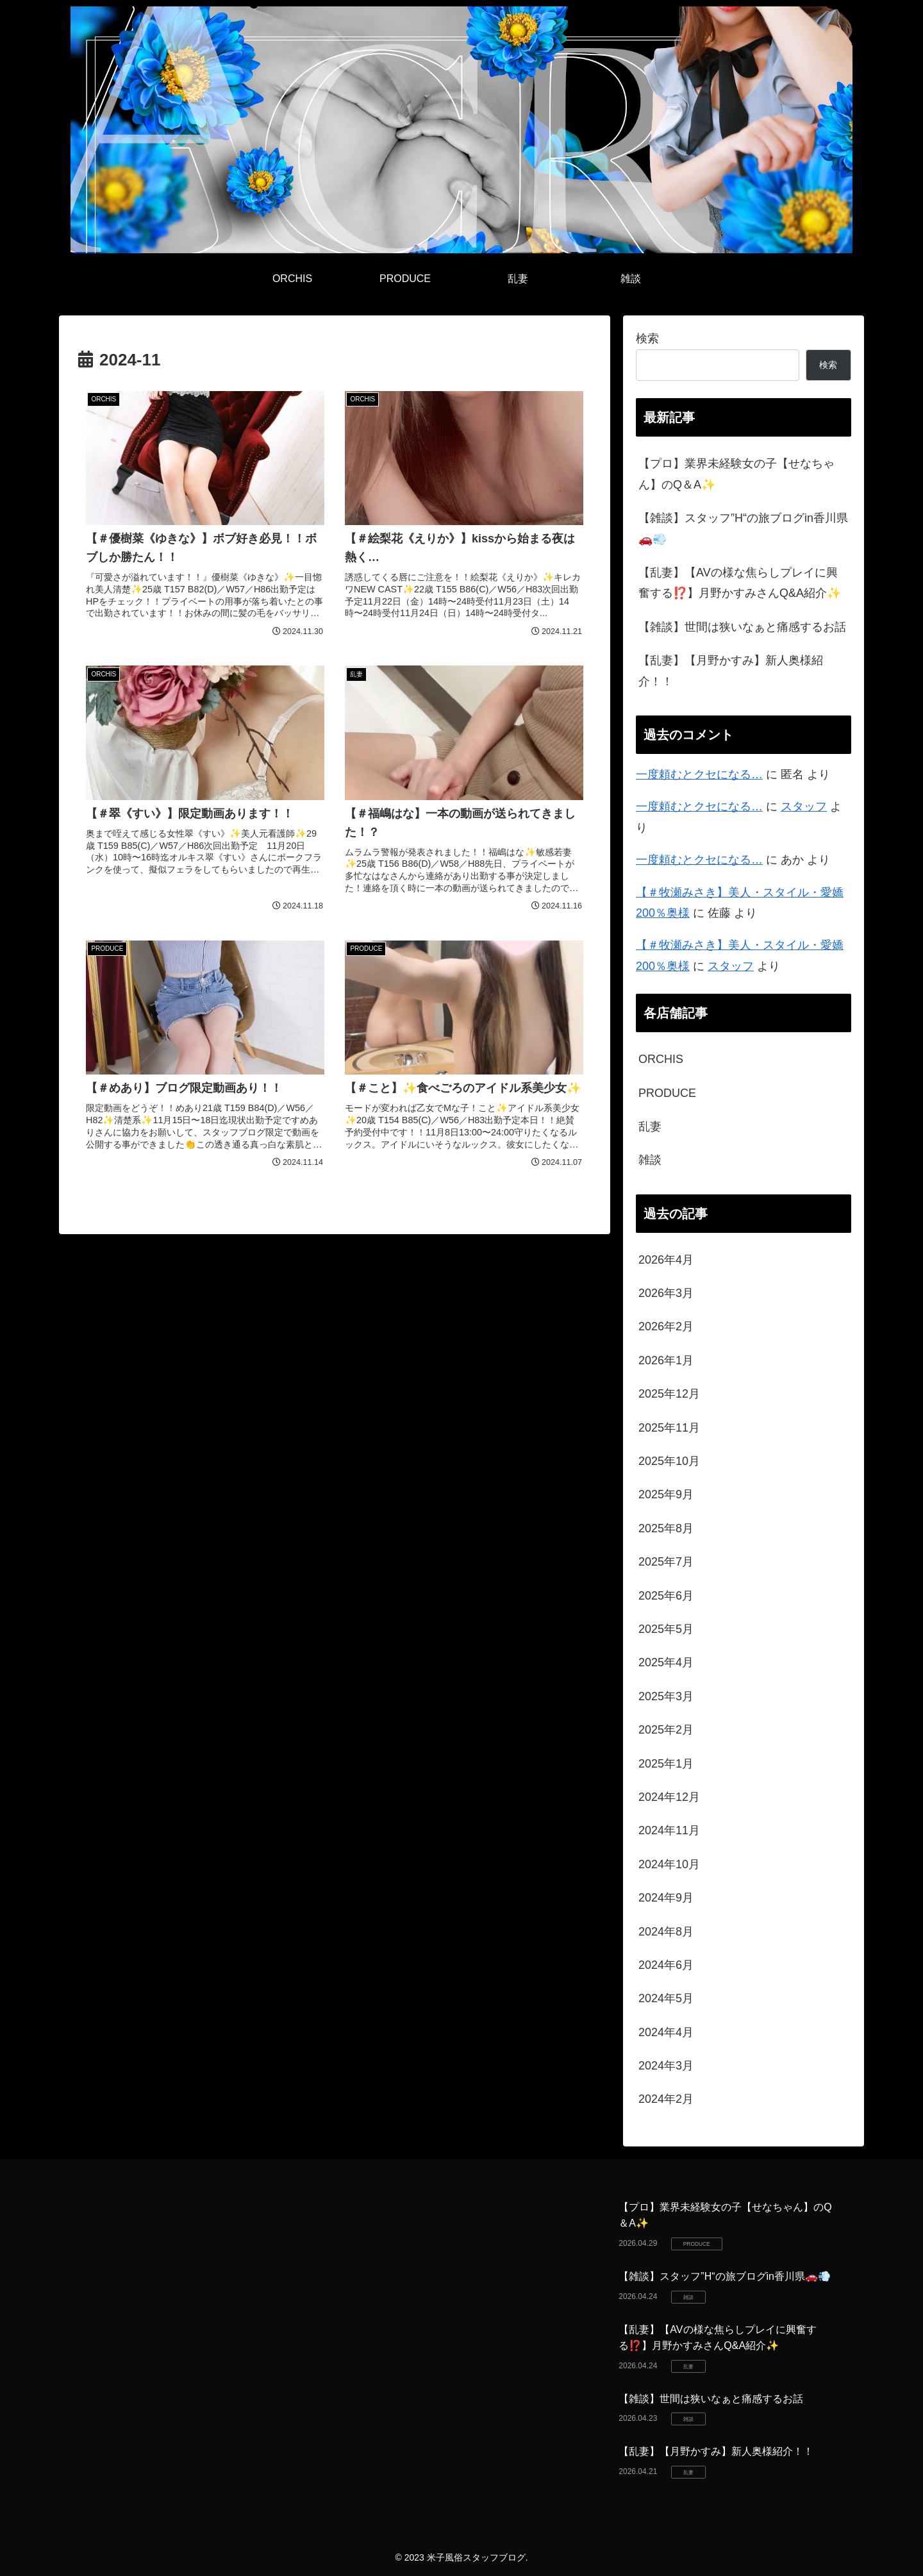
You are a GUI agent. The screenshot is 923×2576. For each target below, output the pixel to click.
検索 (647, 338)
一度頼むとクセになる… (699, 774)
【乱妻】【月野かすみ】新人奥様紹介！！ (730, 670)
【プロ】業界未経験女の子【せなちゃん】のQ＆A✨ (736, 473)
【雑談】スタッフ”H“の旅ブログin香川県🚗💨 (743, 528)
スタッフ (804, 806)
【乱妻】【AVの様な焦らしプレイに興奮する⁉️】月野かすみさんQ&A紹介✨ (739, 582)
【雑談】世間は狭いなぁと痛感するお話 (742, 627)
